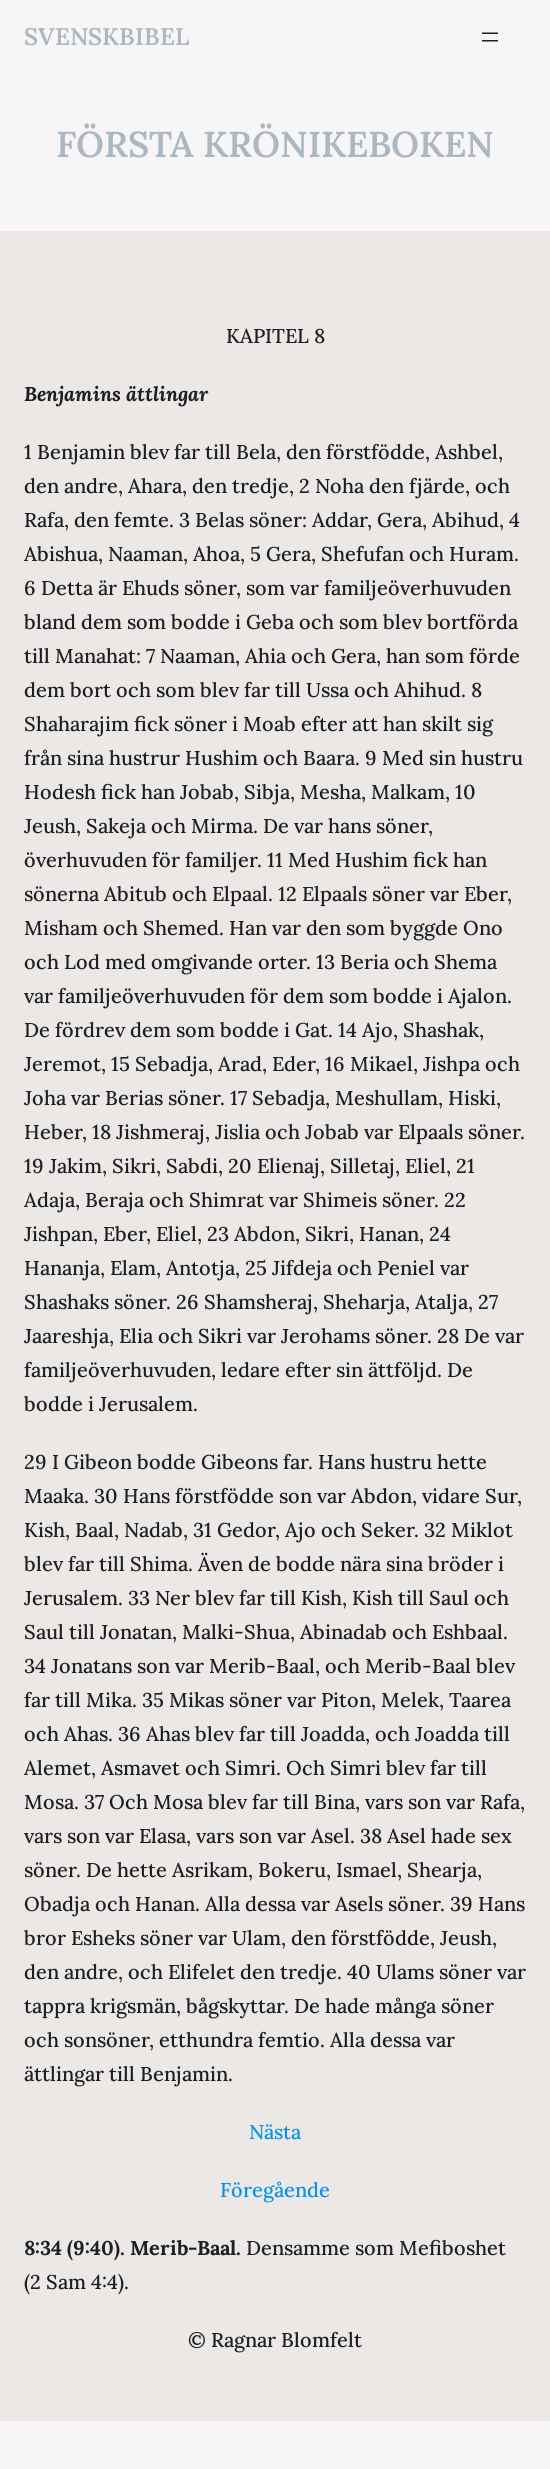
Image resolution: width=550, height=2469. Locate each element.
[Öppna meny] (490, 37)
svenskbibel (106, 36)
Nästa (275, 2131)
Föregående (275, 2189)
